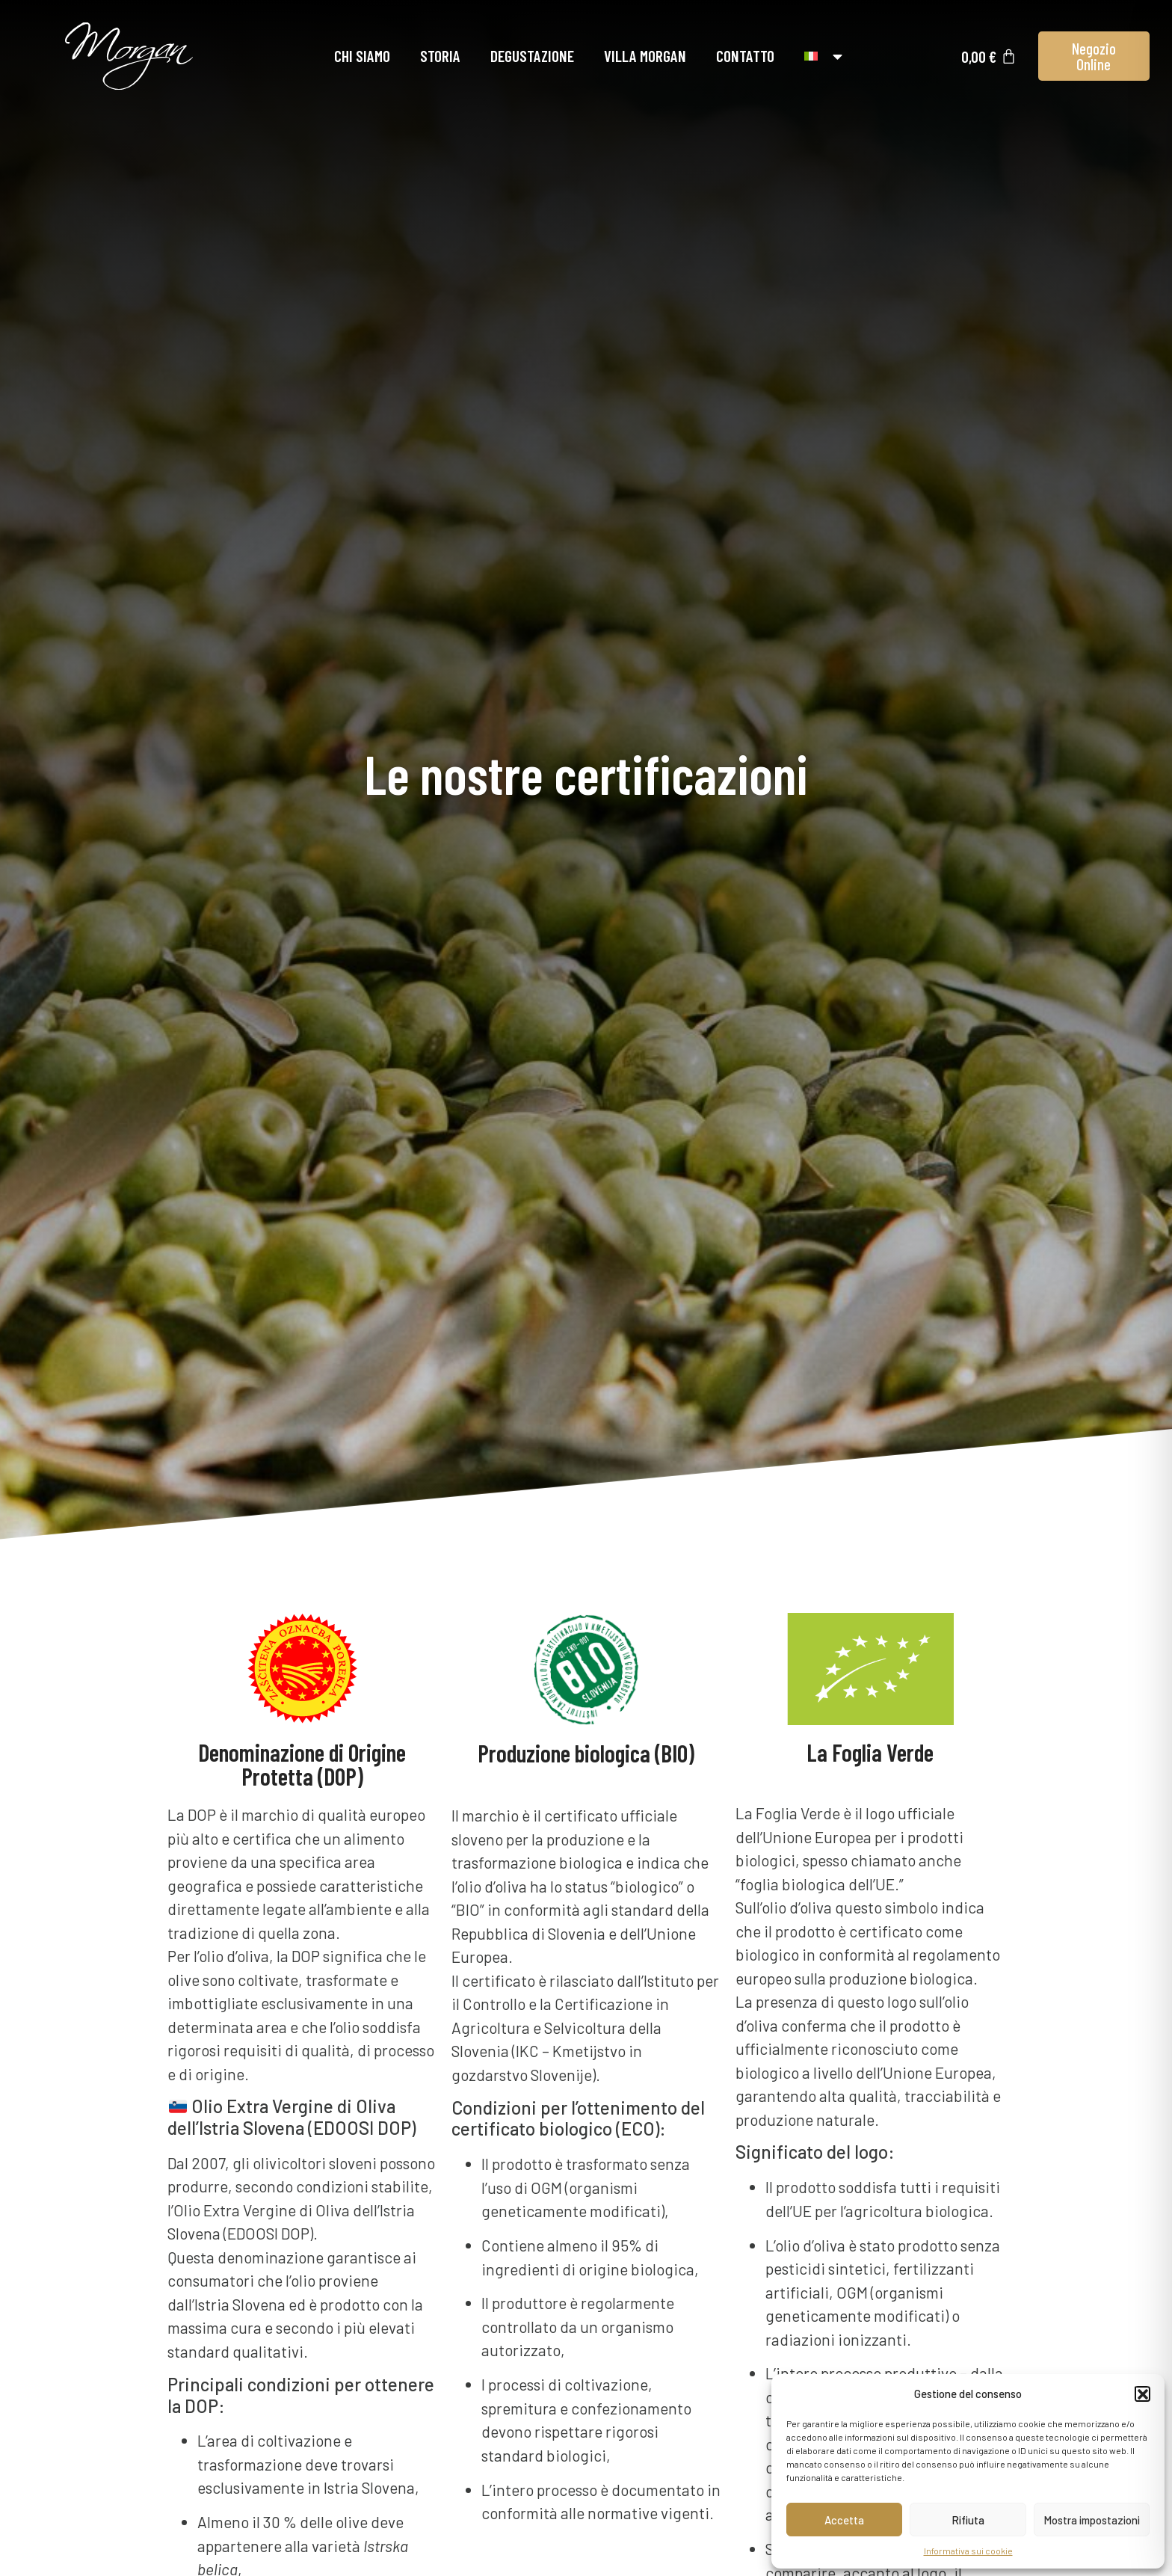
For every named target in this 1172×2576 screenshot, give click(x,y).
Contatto (745, 55)
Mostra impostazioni (1091, 2520)
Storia (440, 55)
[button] (1142, 2393)
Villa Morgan (645, 55)
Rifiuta (968, 2520)
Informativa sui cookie (968, 2550)
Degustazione (532, 55)
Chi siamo (362, 55)
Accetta (844, 2520)
